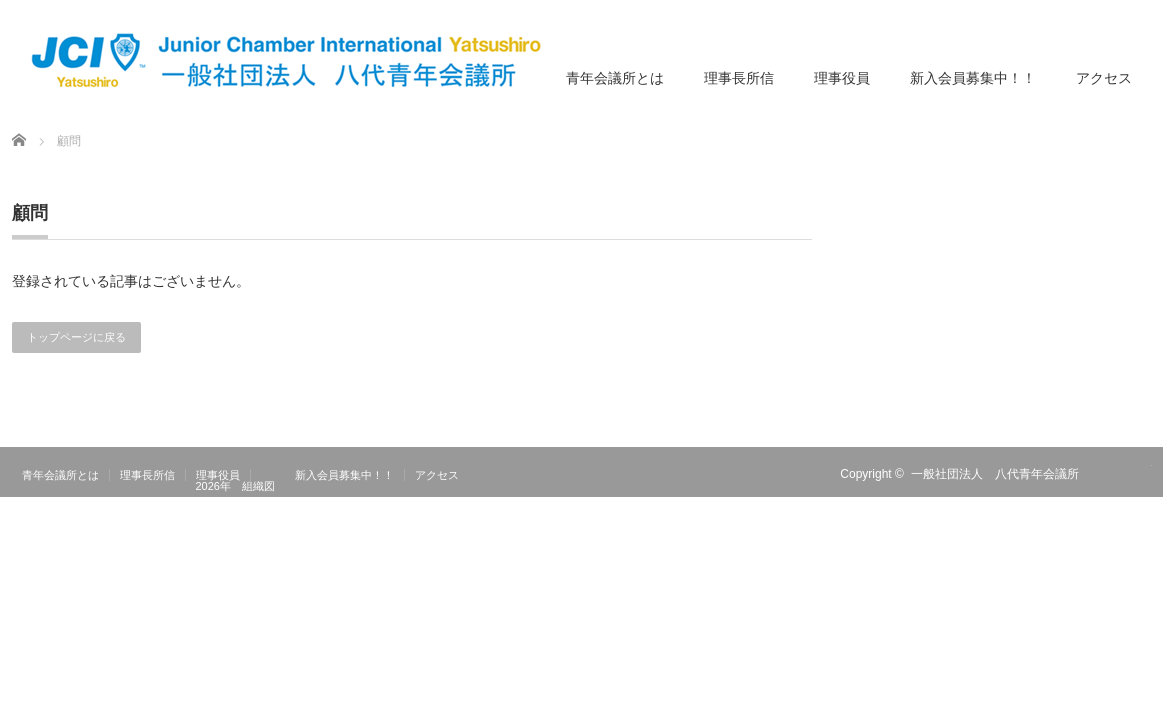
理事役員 (842, 78)
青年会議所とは (615, 78)
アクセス (1104, 78)
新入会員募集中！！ (973, 78)
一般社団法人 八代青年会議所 (995, 474)
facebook (1140, 474)
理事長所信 (739, 78)
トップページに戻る (76, 337)
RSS (1111, 474)
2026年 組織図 (235, 486)
